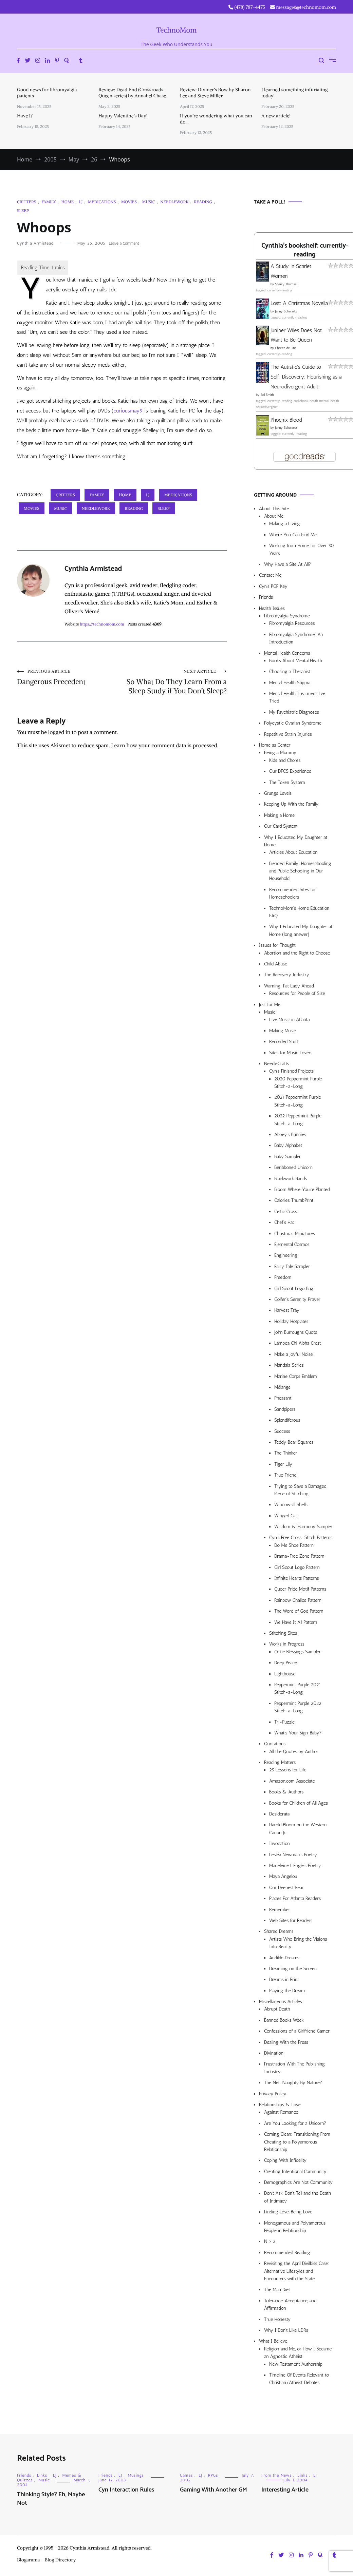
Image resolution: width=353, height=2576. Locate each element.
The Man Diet (277, 2289)
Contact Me (270, 575)
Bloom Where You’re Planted (302, 1189)
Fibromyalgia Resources (292, 623)
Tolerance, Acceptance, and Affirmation (290, 2304)
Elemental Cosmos (292, 1244)
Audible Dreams (284, 1958)
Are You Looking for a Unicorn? (295, 2123)
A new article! (276, 116)
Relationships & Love (280, 2105)
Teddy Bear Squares (294, 1442)
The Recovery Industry (286, 975)
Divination (273, 2053)
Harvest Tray (286, 1310)
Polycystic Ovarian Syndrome (292, 723)
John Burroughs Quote (295, 1332)
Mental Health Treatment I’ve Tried (297, 697)
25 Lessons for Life (287, 1770)
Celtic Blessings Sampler (297, 1652)
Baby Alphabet (288, 1145)
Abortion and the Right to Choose (297, 953)
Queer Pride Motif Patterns (300, 1589)
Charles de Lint (285, 348)
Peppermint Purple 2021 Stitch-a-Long (297, 1688)
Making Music (282, 1031)
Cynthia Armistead (35, 243)
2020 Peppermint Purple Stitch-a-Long (298, 1082)
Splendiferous (287, 1420)
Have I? (25, 116)
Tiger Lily (283, 1464)
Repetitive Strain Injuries (288, 734)
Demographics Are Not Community (298, 2182)
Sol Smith (267, 395)
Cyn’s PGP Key (273, 586)
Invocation (279, 1843)
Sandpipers (285, 1409)
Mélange (282, 1387)
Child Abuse (275, 964)
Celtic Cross (285, 1211)
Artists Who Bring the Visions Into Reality (298, 1942)
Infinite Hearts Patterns (296, 1578)
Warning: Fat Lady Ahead (289, 986)
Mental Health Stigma (289, 683)
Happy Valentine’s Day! (122, 116)
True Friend (285, 1475)
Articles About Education (293, 852)
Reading (203, 201)
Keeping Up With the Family (291, 804)
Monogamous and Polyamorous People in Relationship (295, 2226)
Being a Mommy (280, 752)
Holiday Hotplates (291, 1321)
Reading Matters (280, 1762)
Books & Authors (286, 1792)
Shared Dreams (279, 1931)
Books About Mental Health (295, 661)
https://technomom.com (102, 624)
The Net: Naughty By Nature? (293, 2082)
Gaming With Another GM (213, 2490)
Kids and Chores (284, 760)
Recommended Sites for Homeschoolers (292, 893)
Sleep (23, 210)
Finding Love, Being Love (288, 2212)
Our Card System (281, 826)
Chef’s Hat (284, 1222)
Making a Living (284, 523)
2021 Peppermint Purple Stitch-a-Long (297, 1101)
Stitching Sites (283, 1633)
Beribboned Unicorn (293, 1167)
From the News (276, 2475)
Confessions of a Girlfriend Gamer (297, 2031)
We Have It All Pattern (295, 1622)
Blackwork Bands (290, 1178)
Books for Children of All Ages (298, 1803)
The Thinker (285, 1453)
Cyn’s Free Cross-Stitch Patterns (301, 1537)
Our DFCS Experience (290, 771)
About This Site (274, 509)
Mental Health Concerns (287, 653)
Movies (129, 201)
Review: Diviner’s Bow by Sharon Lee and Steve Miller (215, 92)
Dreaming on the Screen (293, 1969)
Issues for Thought (277, 945)
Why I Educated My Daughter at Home (295, 841)
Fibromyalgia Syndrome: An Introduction (296, 638)
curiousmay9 (128, 410)
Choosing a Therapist (289, 671)
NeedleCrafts (276, 1063)
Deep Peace (285, 1663)
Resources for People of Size (297, 993)
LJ (80, 201)
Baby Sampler (287, 1156)
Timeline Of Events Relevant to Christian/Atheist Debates (299, 2378)
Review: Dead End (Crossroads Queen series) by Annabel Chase (132, 92)
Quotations (274, 1744)
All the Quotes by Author (293, 1751)
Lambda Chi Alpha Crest (297, 1343)
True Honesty (277, 2319)
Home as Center (275, 745)
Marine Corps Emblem (295, 1376)
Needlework (174, 201)
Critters (26, 201)
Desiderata (279, 1814)
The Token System (287, 782)
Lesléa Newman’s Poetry (293, 1855)
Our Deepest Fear (286, 1887)
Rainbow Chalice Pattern (297, 1600)
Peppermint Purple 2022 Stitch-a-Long (297, 1707)
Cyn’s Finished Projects (291, 1071)
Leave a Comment (124, 243)
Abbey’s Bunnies (290, 1134)
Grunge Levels (278, 793)
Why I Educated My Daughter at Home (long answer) (300, 930)
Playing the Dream (287, 1991)
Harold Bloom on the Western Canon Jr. (298, 1828)
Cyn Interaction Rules (126, 2490)
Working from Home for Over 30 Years (301, 549)
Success (282, 1431)
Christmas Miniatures (294, 1233)
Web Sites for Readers (290, 1920)
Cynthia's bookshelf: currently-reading (304, 250)
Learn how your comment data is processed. (164, 745)
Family (48, 201)
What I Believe (273, 2341)
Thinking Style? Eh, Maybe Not (51, 2499)
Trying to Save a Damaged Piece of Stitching (300, 1490)
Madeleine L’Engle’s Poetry (295, 1865)
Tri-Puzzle (284, 1722)
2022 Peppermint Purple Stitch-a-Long (297, 1119)
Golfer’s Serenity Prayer (297, 1299)
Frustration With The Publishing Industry (294, 2067)
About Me (273, 516)
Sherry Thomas (285, 284)
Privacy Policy (272, 2094)
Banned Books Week (284, 2020)
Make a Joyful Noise (293, 1354)
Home (67, 201)
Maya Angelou (283, 1876)
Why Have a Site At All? (287, 564)
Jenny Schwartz (286, 311)
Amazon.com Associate (292, 1781)
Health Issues (272, 608)
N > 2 (270, 2241)
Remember (279, 1909)
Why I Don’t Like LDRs (286, 2330)
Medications (102, 201)
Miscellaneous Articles (280, 2001)
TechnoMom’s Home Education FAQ (299, 912)
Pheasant (283, 1398)
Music (148, 201)
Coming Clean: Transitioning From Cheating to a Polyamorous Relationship (297, 2141)
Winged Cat (285, 1516)
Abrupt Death (277, 2009)
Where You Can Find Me (293, 535)
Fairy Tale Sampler (292, 1266)
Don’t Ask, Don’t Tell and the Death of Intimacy (297, 2197)
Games (186, 2475)
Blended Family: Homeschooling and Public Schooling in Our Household (300, 871)
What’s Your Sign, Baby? (298, 1733)
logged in (59, 732)
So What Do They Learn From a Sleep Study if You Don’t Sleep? (174, 682)
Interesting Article (285, 2490)
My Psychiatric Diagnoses (294, 712)
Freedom (282, 1277)
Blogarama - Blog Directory (46, 2560)
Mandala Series (289, 1365)
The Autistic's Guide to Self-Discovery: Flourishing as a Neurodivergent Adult (306, 377)
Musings (136, 2475)
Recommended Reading (287, 2252)
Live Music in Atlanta (289, 1019)
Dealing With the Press (286, 2042)
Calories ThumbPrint (293, 1200)
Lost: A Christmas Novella (299, 303)
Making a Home (279, 815)
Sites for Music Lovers (291, 1053)
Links (42, 2475)
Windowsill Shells (291, 1504)
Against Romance (281, 2112)
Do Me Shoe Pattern (294, 1545)
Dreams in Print (284, 1979)
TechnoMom (176, 30)
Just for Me (269, 1004)
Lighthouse (284, 1674)
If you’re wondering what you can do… (216, 119)
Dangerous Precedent (69, 677)
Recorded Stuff (283, 1041)
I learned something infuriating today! (294, 92)
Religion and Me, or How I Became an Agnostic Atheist (298, 2352)
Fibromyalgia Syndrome (287, 616)
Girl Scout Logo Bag (293, 1288)
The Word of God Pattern (298, 1611)
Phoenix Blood (286, 420)
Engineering (285, 1255)
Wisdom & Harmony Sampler (303, 1527)
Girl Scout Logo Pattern (297, 1567)
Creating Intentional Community (295, 2171)
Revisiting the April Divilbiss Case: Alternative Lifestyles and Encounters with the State (296, 2271)
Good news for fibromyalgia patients (47, 92)
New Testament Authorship (295, 2364)
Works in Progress (286, 1644)
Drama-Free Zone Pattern (299, 1556)
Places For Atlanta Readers (295, 1898)
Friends (266, 597)
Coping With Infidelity (285, 2160)
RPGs (213, 2475)
